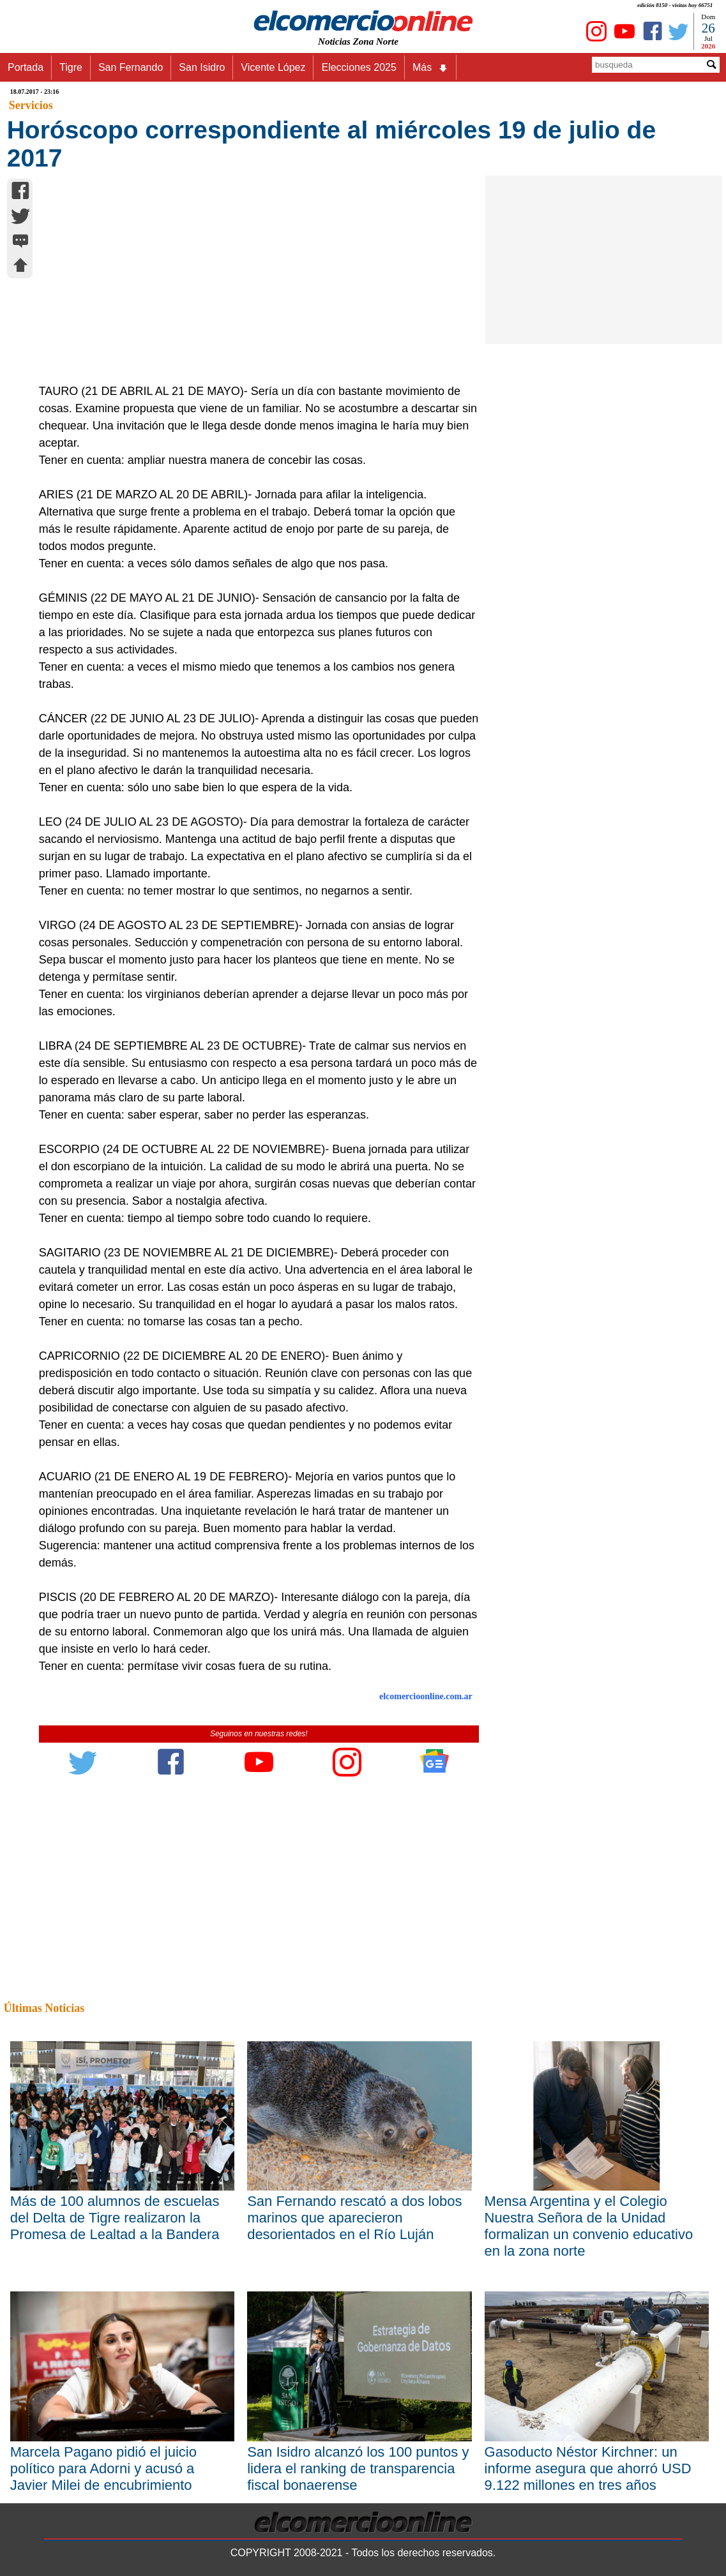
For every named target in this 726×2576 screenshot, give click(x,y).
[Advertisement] (252, 287)
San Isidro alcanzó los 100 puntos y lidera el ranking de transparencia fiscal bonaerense (358, 2468)
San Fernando (130, 67)
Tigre (70, 67)
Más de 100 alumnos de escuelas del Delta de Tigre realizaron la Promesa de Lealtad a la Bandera (115, 2217)
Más (430, 67)
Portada (25, 67)
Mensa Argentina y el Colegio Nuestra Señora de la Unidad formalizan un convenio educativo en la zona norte (589, 2226)
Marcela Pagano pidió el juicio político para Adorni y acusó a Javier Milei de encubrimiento (103, 2468)
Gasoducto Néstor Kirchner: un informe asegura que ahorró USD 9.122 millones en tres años (588, 2468)
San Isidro (202, 67)
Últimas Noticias (44, 2008)
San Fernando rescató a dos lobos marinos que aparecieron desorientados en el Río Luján (354, 2217)
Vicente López (273, 67)
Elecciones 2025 (358, 67)
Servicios (31, 105)
